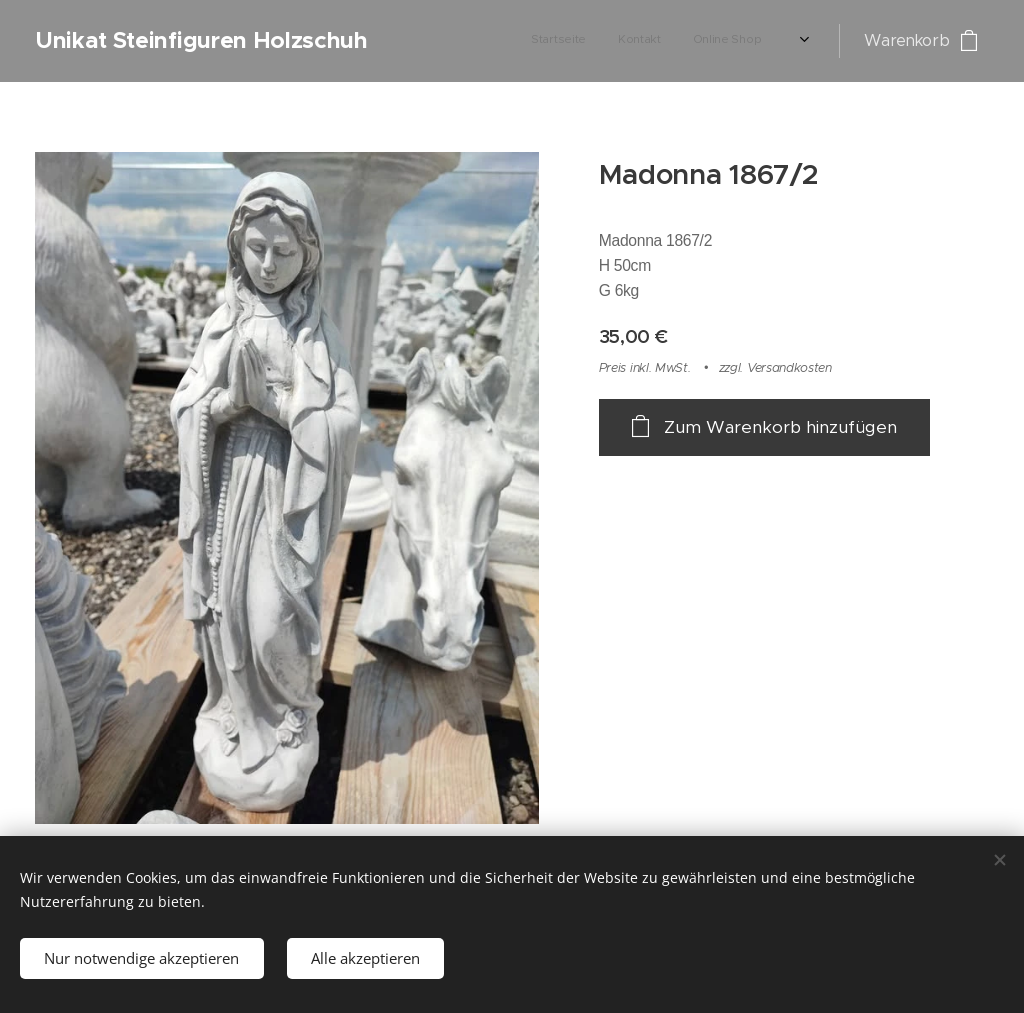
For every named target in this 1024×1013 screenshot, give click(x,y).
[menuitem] (488, 41)
